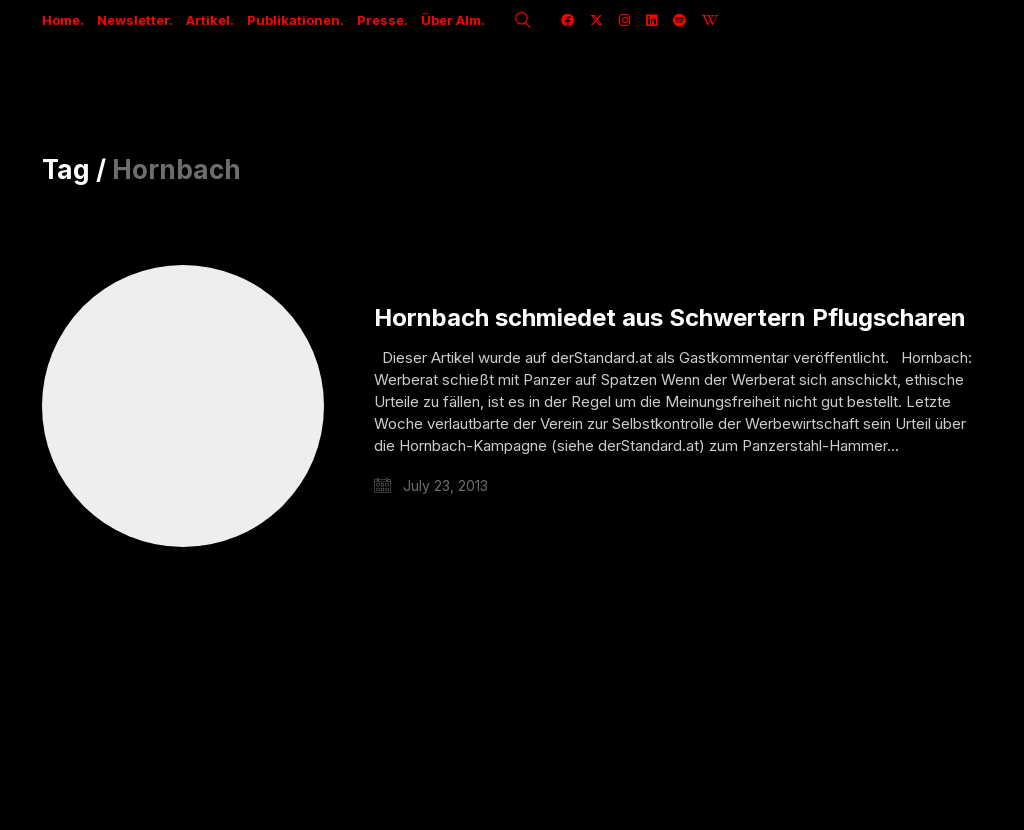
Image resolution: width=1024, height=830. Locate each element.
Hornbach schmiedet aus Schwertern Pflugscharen (670, 318)
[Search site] (523, 22)
